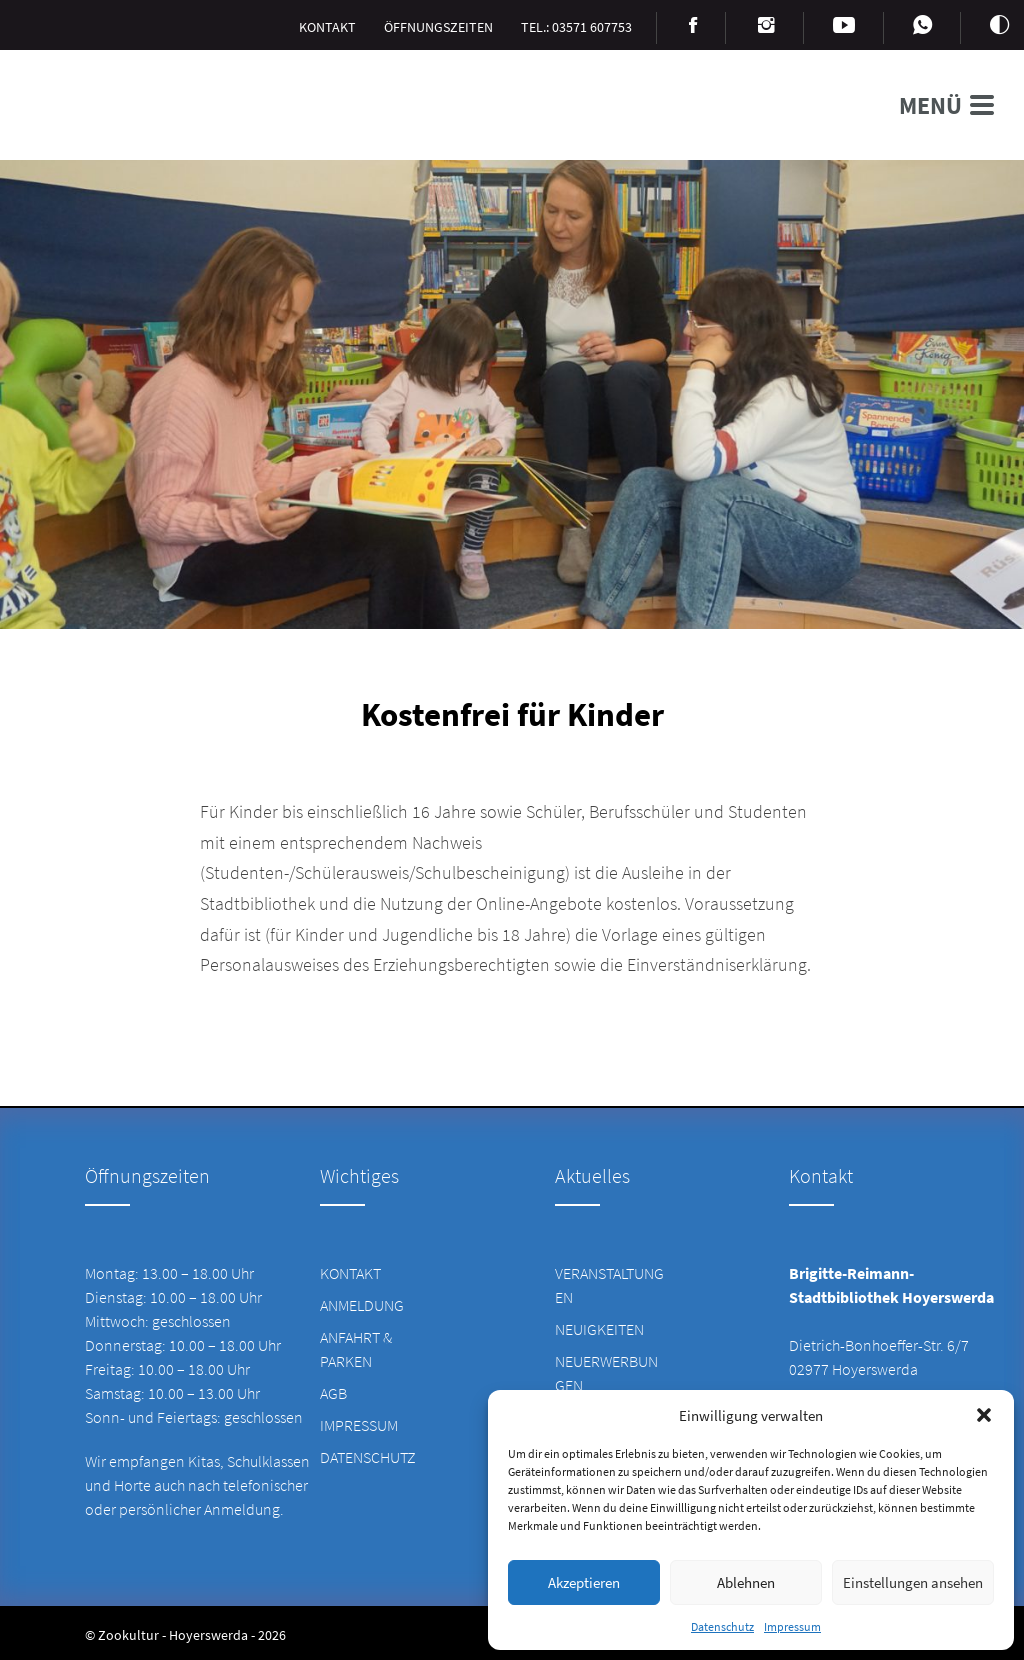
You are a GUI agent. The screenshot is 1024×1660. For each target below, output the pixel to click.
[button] (984, 1415)
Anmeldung (362, 1305)
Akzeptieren (584, 1582)
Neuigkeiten (599, 1329)
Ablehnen (746, 1582)
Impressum (792, 1626)
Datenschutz (722, 1626)
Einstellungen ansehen (913, 1582)
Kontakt (350, 1273)
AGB (333, 1393)
